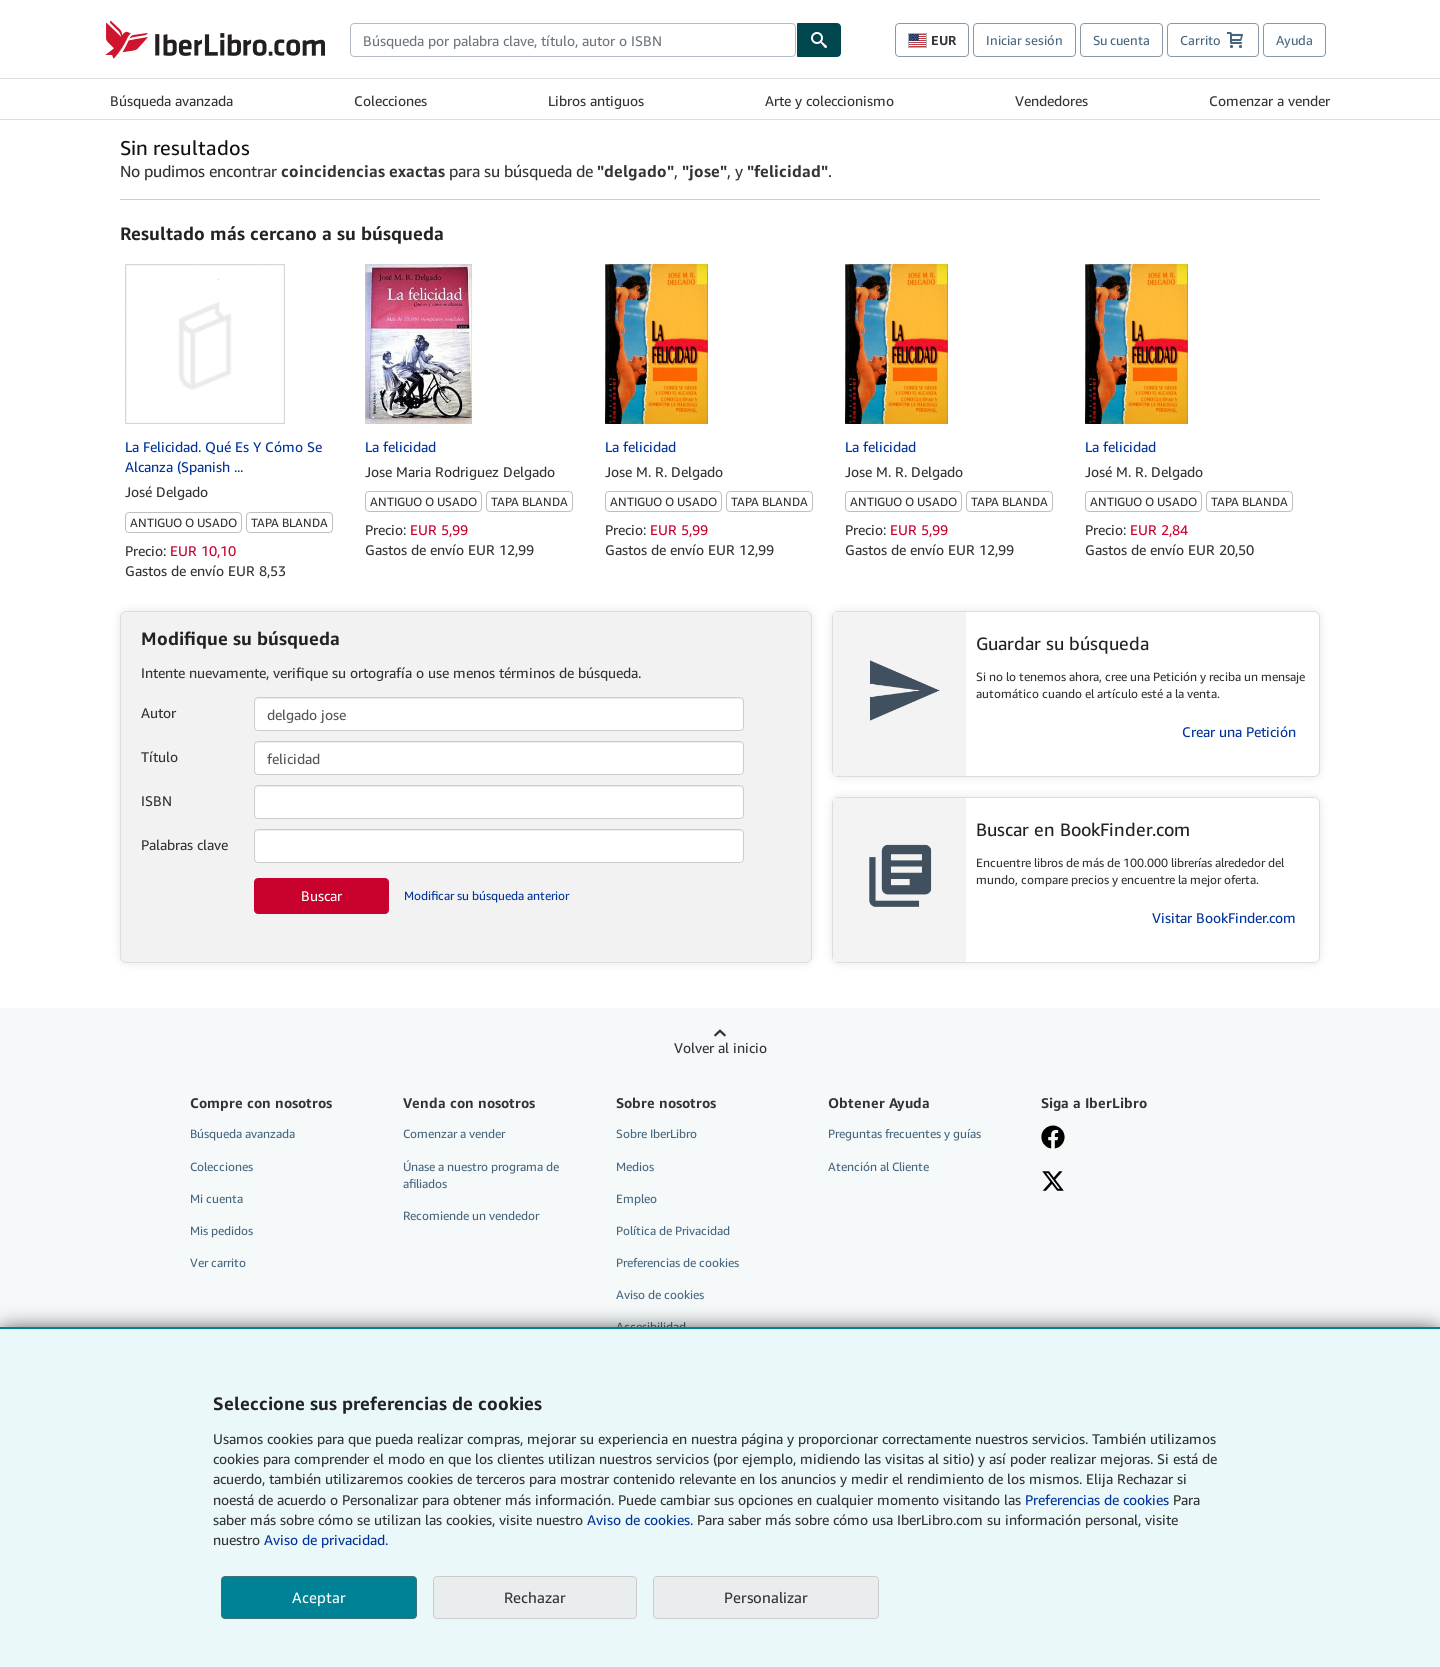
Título (159, 756)
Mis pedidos (221, 1230)
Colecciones (390, 100)
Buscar (321, 895)
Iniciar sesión (1024, 40)
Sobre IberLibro (656, 1133)
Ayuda (1294, 40)
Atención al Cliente (878, 1166)
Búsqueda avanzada (171, 100)
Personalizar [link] (766, 1597)
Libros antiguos (596, 100)
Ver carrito (218, 1262)
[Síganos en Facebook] (1133, 1139)
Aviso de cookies (660, 1294)
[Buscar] (819, 40)
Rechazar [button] (535, 1597)
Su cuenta (1121, 40)
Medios (635, 1166)
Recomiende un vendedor (471, 1215)
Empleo (636, 1198)
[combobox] (573, 40)
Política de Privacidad (673, 1230)
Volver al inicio (720, 1047)
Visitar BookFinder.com (1224, 917)
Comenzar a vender (1269, 100)
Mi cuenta (216, 1198)
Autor (158, 712)
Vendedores (1051, 100)
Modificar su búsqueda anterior (486, 895)
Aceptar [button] (319, 1597)
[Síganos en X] (1133, 1183)
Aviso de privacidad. (326, 1539)
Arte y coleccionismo (829, 100)
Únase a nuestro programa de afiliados (481, 1175)
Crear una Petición (1239, 731)
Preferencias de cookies (1097, 1499)
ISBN (156, 800)
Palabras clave (184, 844)
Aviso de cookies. (640, 1519)
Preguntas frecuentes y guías (904, 1133)
